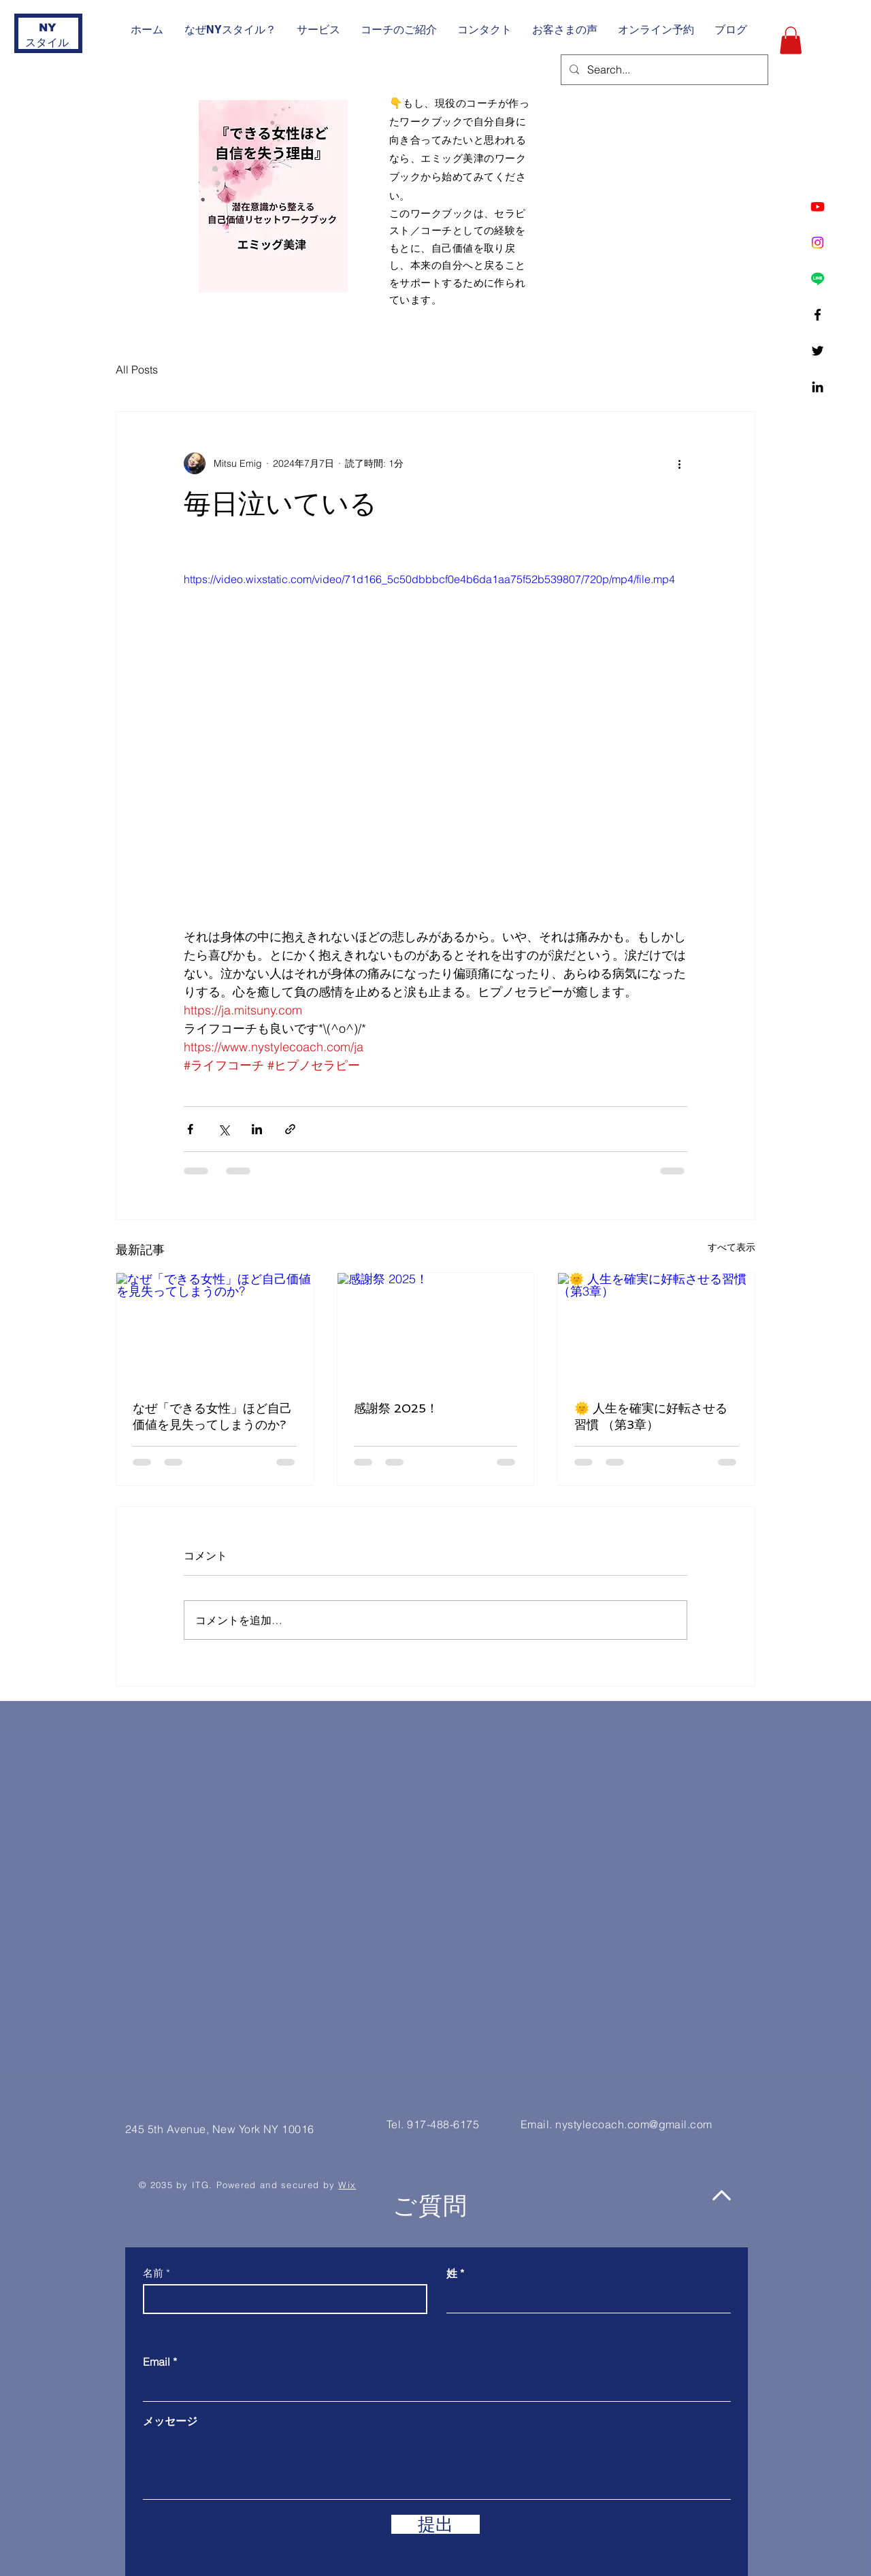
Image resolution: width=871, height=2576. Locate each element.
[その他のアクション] (679, 463)
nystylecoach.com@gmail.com (633, 2124)
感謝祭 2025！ (396, 1408)
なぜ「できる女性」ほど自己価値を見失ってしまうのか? (212, 1416)
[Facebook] (817, 315)
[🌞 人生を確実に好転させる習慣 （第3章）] (656, 1328)
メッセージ (170, 2420)
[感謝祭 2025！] (436, 1328)
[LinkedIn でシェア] (256, 1129)
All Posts (137, 369)
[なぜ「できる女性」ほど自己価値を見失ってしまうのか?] (214, 1328)
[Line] (817, 278)
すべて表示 (731, 1247)
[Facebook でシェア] (190, 1129)
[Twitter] (817, 351)
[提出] (435, 2524)
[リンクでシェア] (290, 1129)
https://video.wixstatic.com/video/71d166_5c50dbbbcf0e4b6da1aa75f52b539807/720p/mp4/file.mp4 (429, 579)
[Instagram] (817, 242)
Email (156, 2361)
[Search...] (663, 69)
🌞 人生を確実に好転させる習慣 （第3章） (650, 1416)
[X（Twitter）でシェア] (223, 1129)
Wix (347, 2184)
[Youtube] (817, 206)
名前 (153, 2273)
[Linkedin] (817, 387)
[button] (790, 40)
